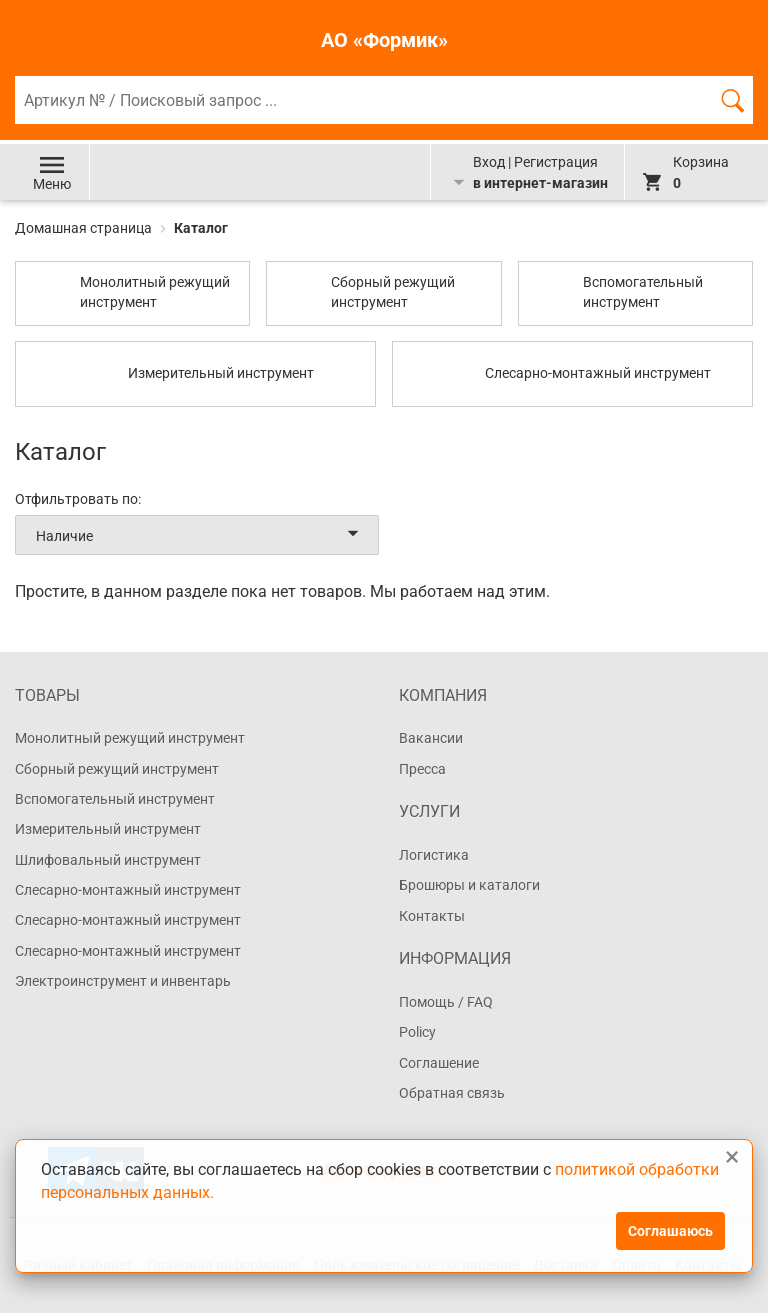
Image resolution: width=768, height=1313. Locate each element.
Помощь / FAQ (446, 1002)
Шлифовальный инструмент (108, 860)
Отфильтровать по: (78, 499)
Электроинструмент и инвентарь (123, 981)
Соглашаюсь (670, 1231)
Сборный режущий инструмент (117, 769)
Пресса (422, 769)
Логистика (434, 855)
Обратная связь (452, 1093)
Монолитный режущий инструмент (130, 738)
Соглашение (439, 1063)
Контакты (432, 916)
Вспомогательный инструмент (115, 799)
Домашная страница (85, 228)
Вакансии (431, 738)
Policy (417, 1032)
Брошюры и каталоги (469, 885)
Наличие (201, 535)
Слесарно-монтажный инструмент (128, 890)
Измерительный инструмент (108, 829)
